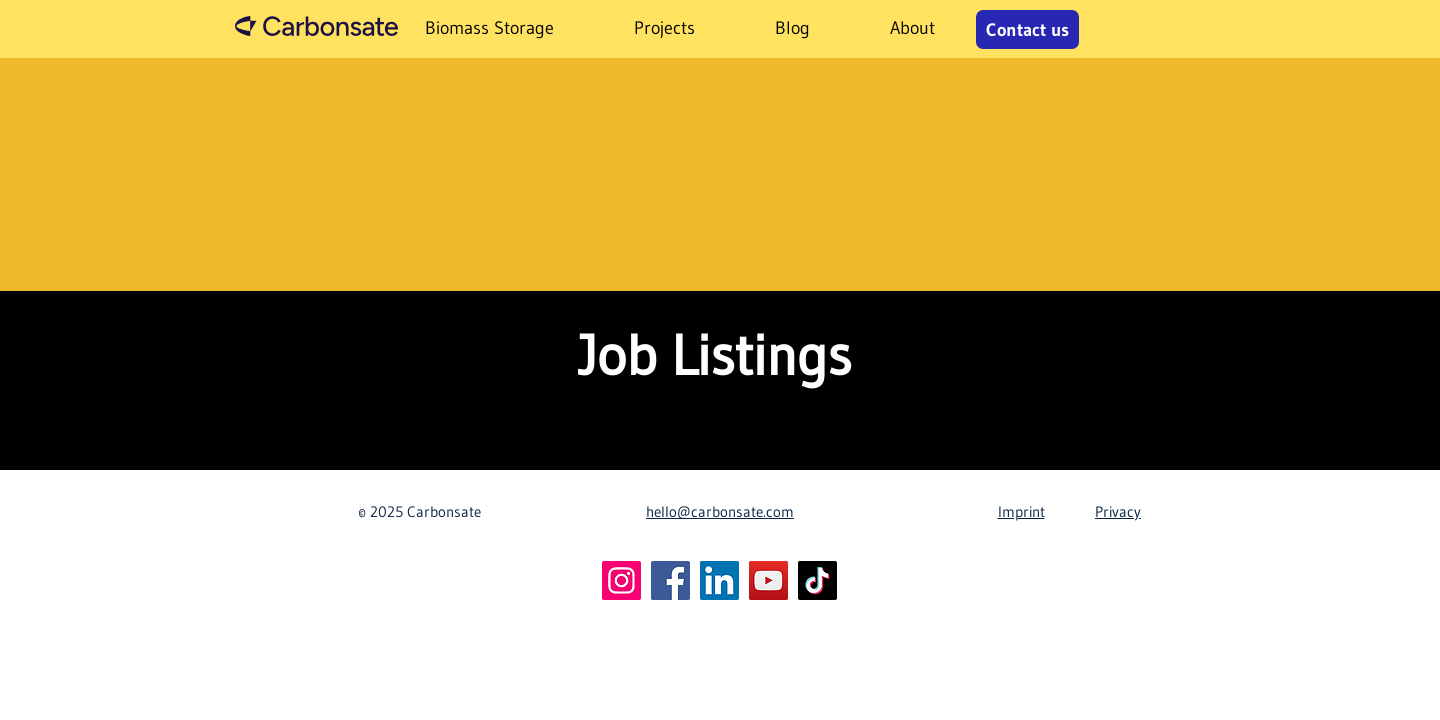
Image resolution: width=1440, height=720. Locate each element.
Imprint (1021, 511)
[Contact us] (1027, 29)
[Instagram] (621, 580)
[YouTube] (768, 580)
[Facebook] (670, 580)
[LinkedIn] (719, 580)
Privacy (1118, 511)
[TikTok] (817, 580)
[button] (664, 28)
